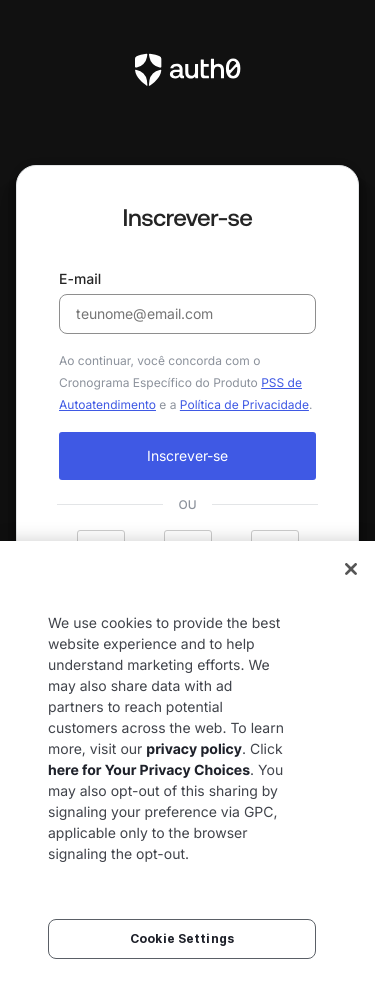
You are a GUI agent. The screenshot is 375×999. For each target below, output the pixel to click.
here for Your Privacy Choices (149, 770)
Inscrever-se (187, 455)
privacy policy (194, 749)
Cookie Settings (182, 938)
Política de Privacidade (244, 404)
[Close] (351, 569)
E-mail (187, 302)
